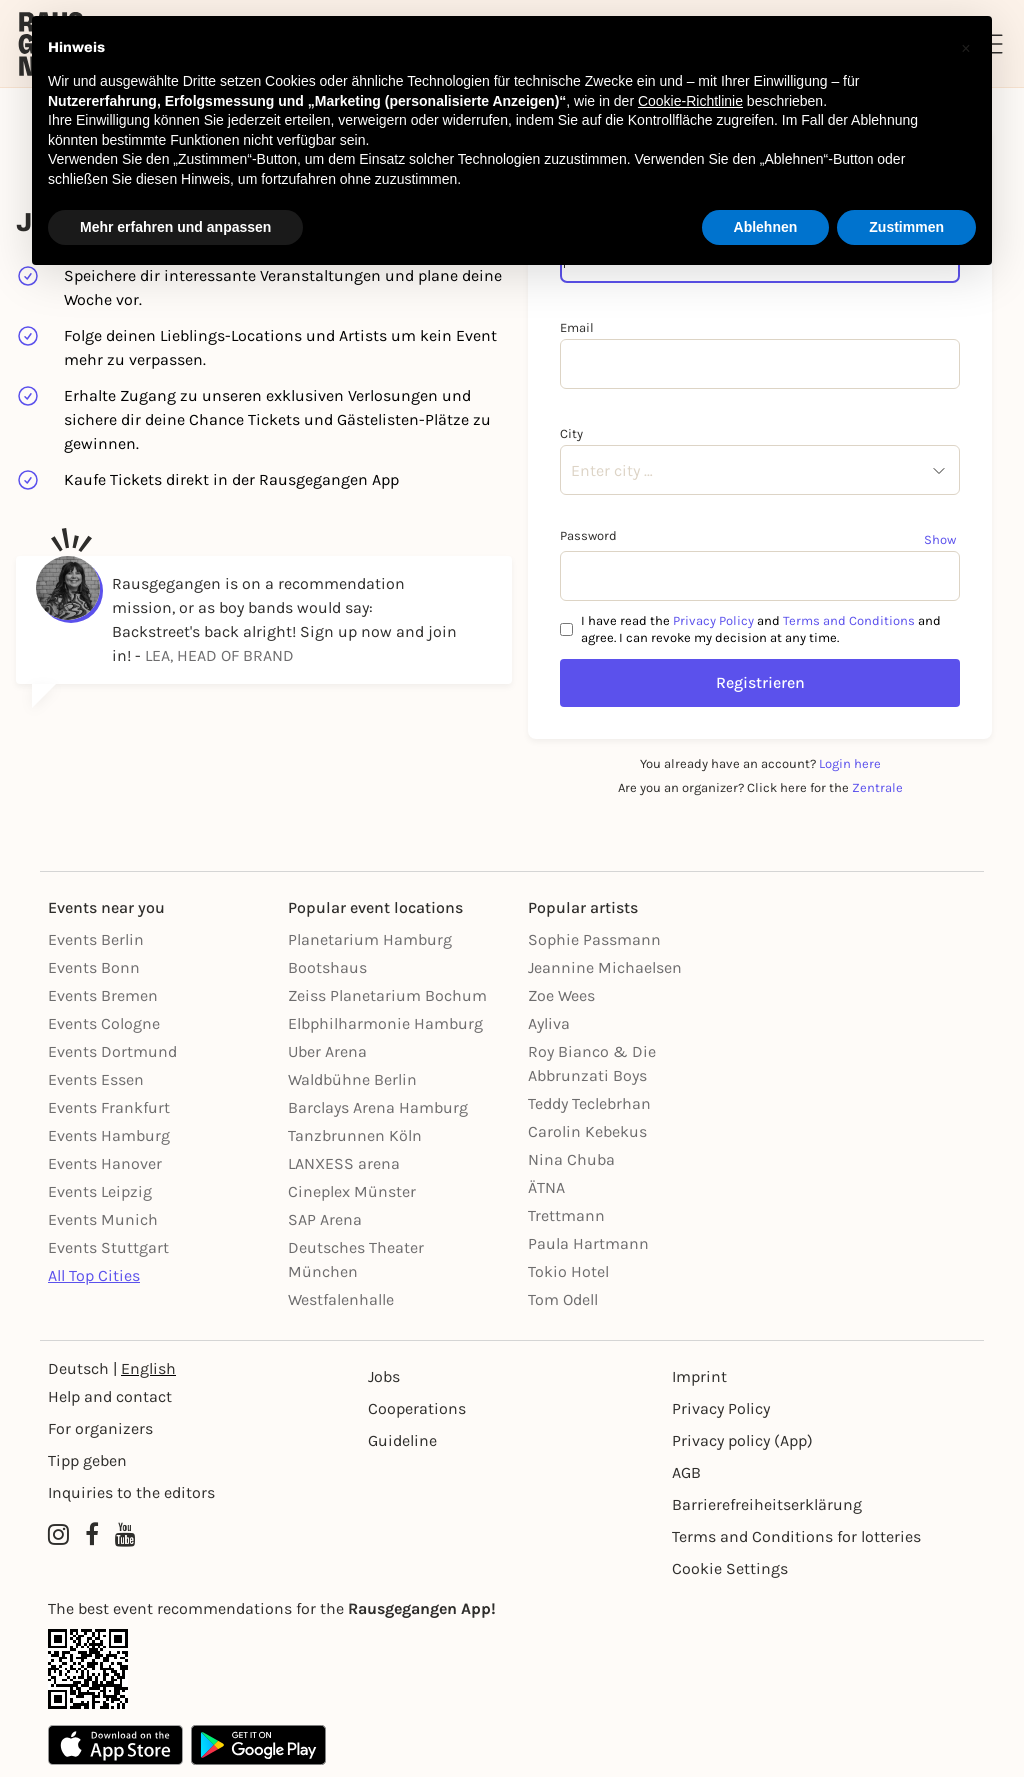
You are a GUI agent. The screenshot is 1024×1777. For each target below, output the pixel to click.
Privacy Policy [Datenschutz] (721, 1408)
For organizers (100, 1428)
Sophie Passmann (594, 939)
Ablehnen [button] (766, 227)
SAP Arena (325, 1219)
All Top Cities (94, 1275)
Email (577, 327)
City (571, 433)
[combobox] (571, 471)
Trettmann (566, 1215)
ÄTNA (546, 1187)
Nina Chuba (571, 1159)
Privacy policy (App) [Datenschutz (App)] (742, 1440)
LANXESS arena (344, 1163)
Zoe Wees (561, 995)
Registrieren (760, 682)
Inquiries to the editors (131, 1492)
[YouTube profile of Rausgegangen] (125, 1535)
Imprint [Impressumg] (699, 1376)
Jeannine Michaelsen (605, 967)
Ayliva (549, 1023)
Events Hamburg (109, 1135)
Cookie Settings (730, 1568)
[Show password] (942, 539)
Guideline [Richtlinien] (402, 1440)
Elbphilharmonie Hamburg (385, 1023)
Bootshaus (327, 967)
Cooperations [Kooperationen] (417, 1408)
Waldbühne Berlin (352, 1079)
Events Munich (103, 1219)
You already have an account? (760, 763)
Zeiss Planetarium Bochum (387, 995)
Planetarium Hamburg (370, 939)
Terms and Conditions (849, 620)
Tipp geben (87, 1460)
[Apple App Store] (115, 1745)
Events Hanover (105, 1163)
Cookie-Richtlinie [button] (690, 101)
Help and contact (110, 1396)
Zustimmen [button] (906, 227)
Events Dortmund (112, 1051)
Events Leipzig (100, 1191)
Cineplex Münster (352, 1191)
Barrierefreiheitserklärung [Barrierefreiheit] (767, 1504)
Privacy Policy (713, 620)
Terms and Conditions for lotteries (796, 1536)
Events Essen (96, 1079)
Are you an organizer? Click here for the (760, 787)
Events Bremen (103, 995)
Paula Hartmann (588, 1243)
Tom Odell (563, 1299)
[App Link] (512, 1669)
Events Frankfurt (109, 1107)
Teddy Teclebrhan (589, 1103)
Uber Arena (327, 1051)
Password (588, 535)
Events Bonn (94, 967)
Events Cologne (104, 1023)
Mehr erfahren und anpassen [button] (175, 227)
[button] (966, 48)
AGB (686, 1472)
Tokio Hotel (568, 1271)
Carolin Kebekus (587, 1131)
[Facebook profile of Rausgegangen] (92, 1535)
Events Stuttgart (108, 1247)
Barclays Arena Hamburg (378, 1107)
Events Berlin (96, 939)
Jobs (384, 1376)
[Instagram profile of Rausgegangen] (58, 1535)
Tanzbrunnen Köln (355, 1135)
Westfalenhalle (341, 1299)
